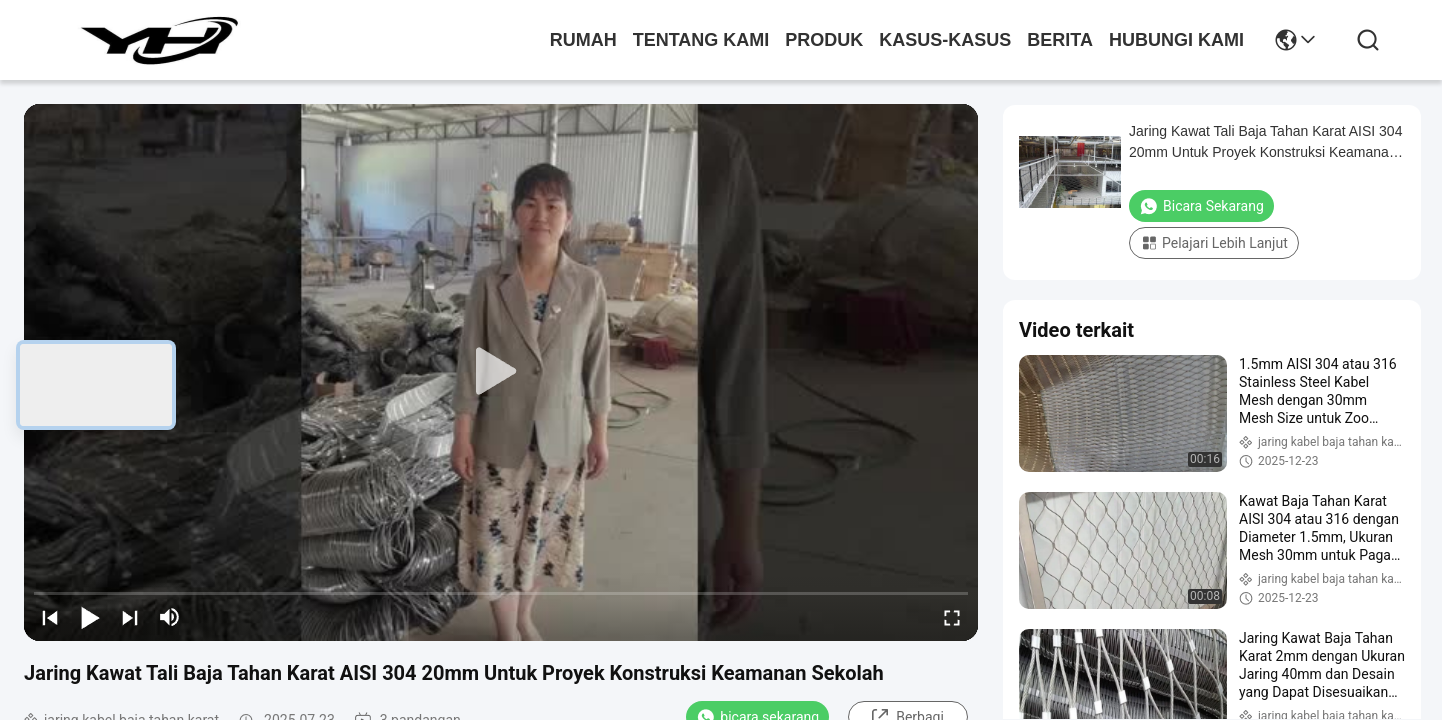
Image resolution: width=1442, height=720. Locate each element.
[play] (501, 372)
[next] (130, 617)
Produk (824, 40)
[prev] (50, 617)
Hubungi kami (1176, 40)
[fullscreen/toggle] (952, 617)
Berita (1060, 40)
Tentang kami (701, 40)
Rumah (583, 40)
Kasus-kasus (945, 40)
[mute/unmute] (170, 617)
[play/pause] (90, 617)
